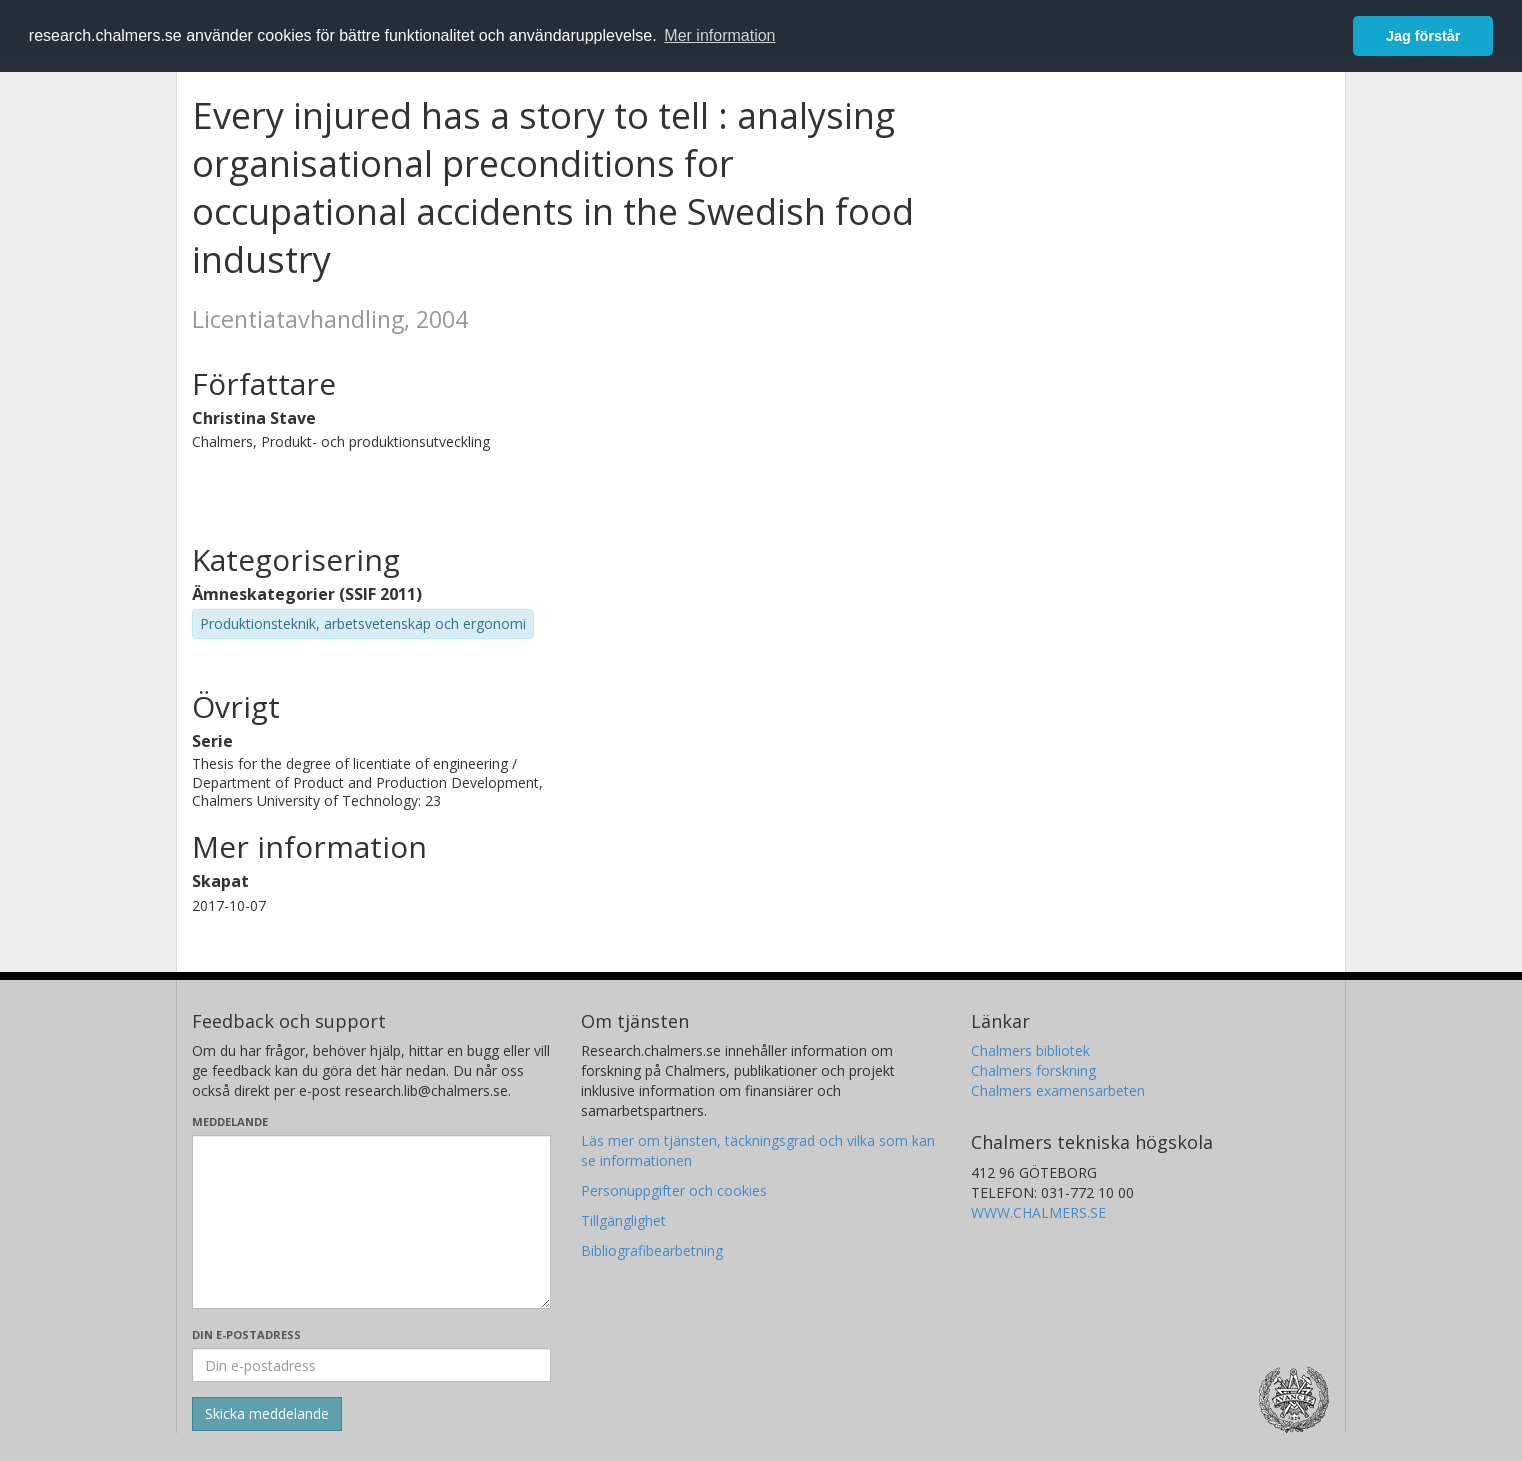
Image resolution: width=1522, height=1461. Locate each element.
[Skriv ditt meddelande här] (371, 1222)
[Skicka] (267, 1414)
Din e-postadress (246, 1334)
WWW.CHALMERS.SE (1038, 1212)
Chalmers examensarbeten (1058, 1090)
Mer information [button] (719, 35)
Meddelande (230, 1121)
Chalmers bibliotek (1030, 1050)
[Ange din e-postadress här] (371, 1365)
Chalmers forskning (1033, 1070)
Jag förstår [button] (1423, 36)
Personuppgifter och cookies (674, 1190)
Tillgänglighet (623, 1220)
